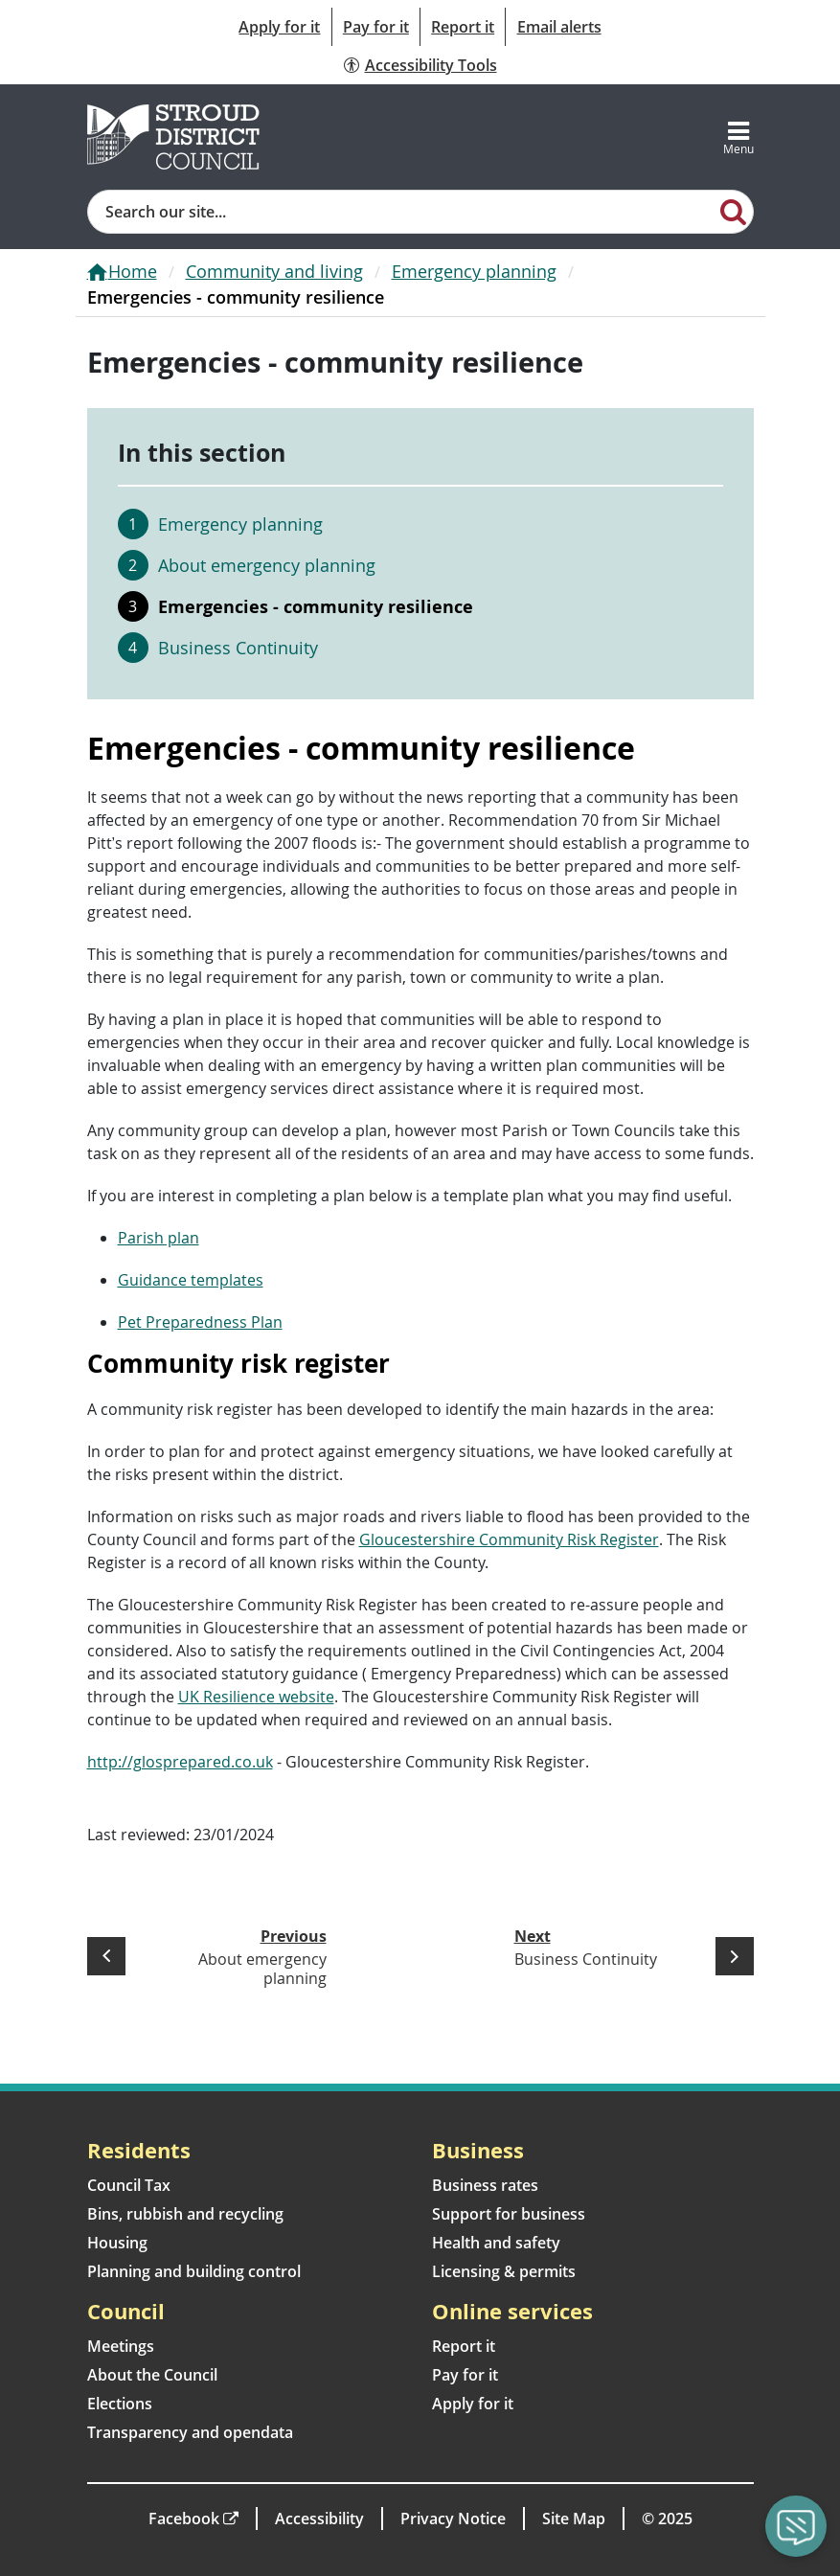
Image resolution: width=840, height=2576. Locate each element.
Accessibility (319, 2518)
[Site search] (401, 212)
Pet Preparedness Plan (200, 1322)
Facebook (183, 2518)
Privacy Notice (453, 2518)
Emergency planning (474, 271)
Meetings (120, 2346)
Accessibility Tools (431, 65)
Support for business (508, 2213)
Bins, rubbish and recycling (185, 2213)
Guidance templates (190, 1279)
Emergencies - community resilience (315, 606)
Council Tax (128, 2185)
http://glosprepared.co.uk (180, 1761)
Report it (462, 26)
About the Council (152, 2374)
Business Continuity (238, 647)
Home (132, 271)
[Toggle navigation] (738, 137)
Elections (119, 2403)
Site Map (573, 2518)
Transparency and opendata (190, 2432)
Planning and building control (194, 2271)
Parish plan (158, 1237)
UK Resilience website (256, 1696)
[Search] (733, 211)
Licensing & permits (504, 2271)
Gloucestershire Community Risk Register (509, 1539)
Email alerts (559, 26)
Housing (117, 2242)
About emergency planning (266, 565)
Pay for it (376, 26)
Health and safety (496, 2242)
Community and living (274, 271)
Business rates (485, 2185)
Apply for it (279, 26)
